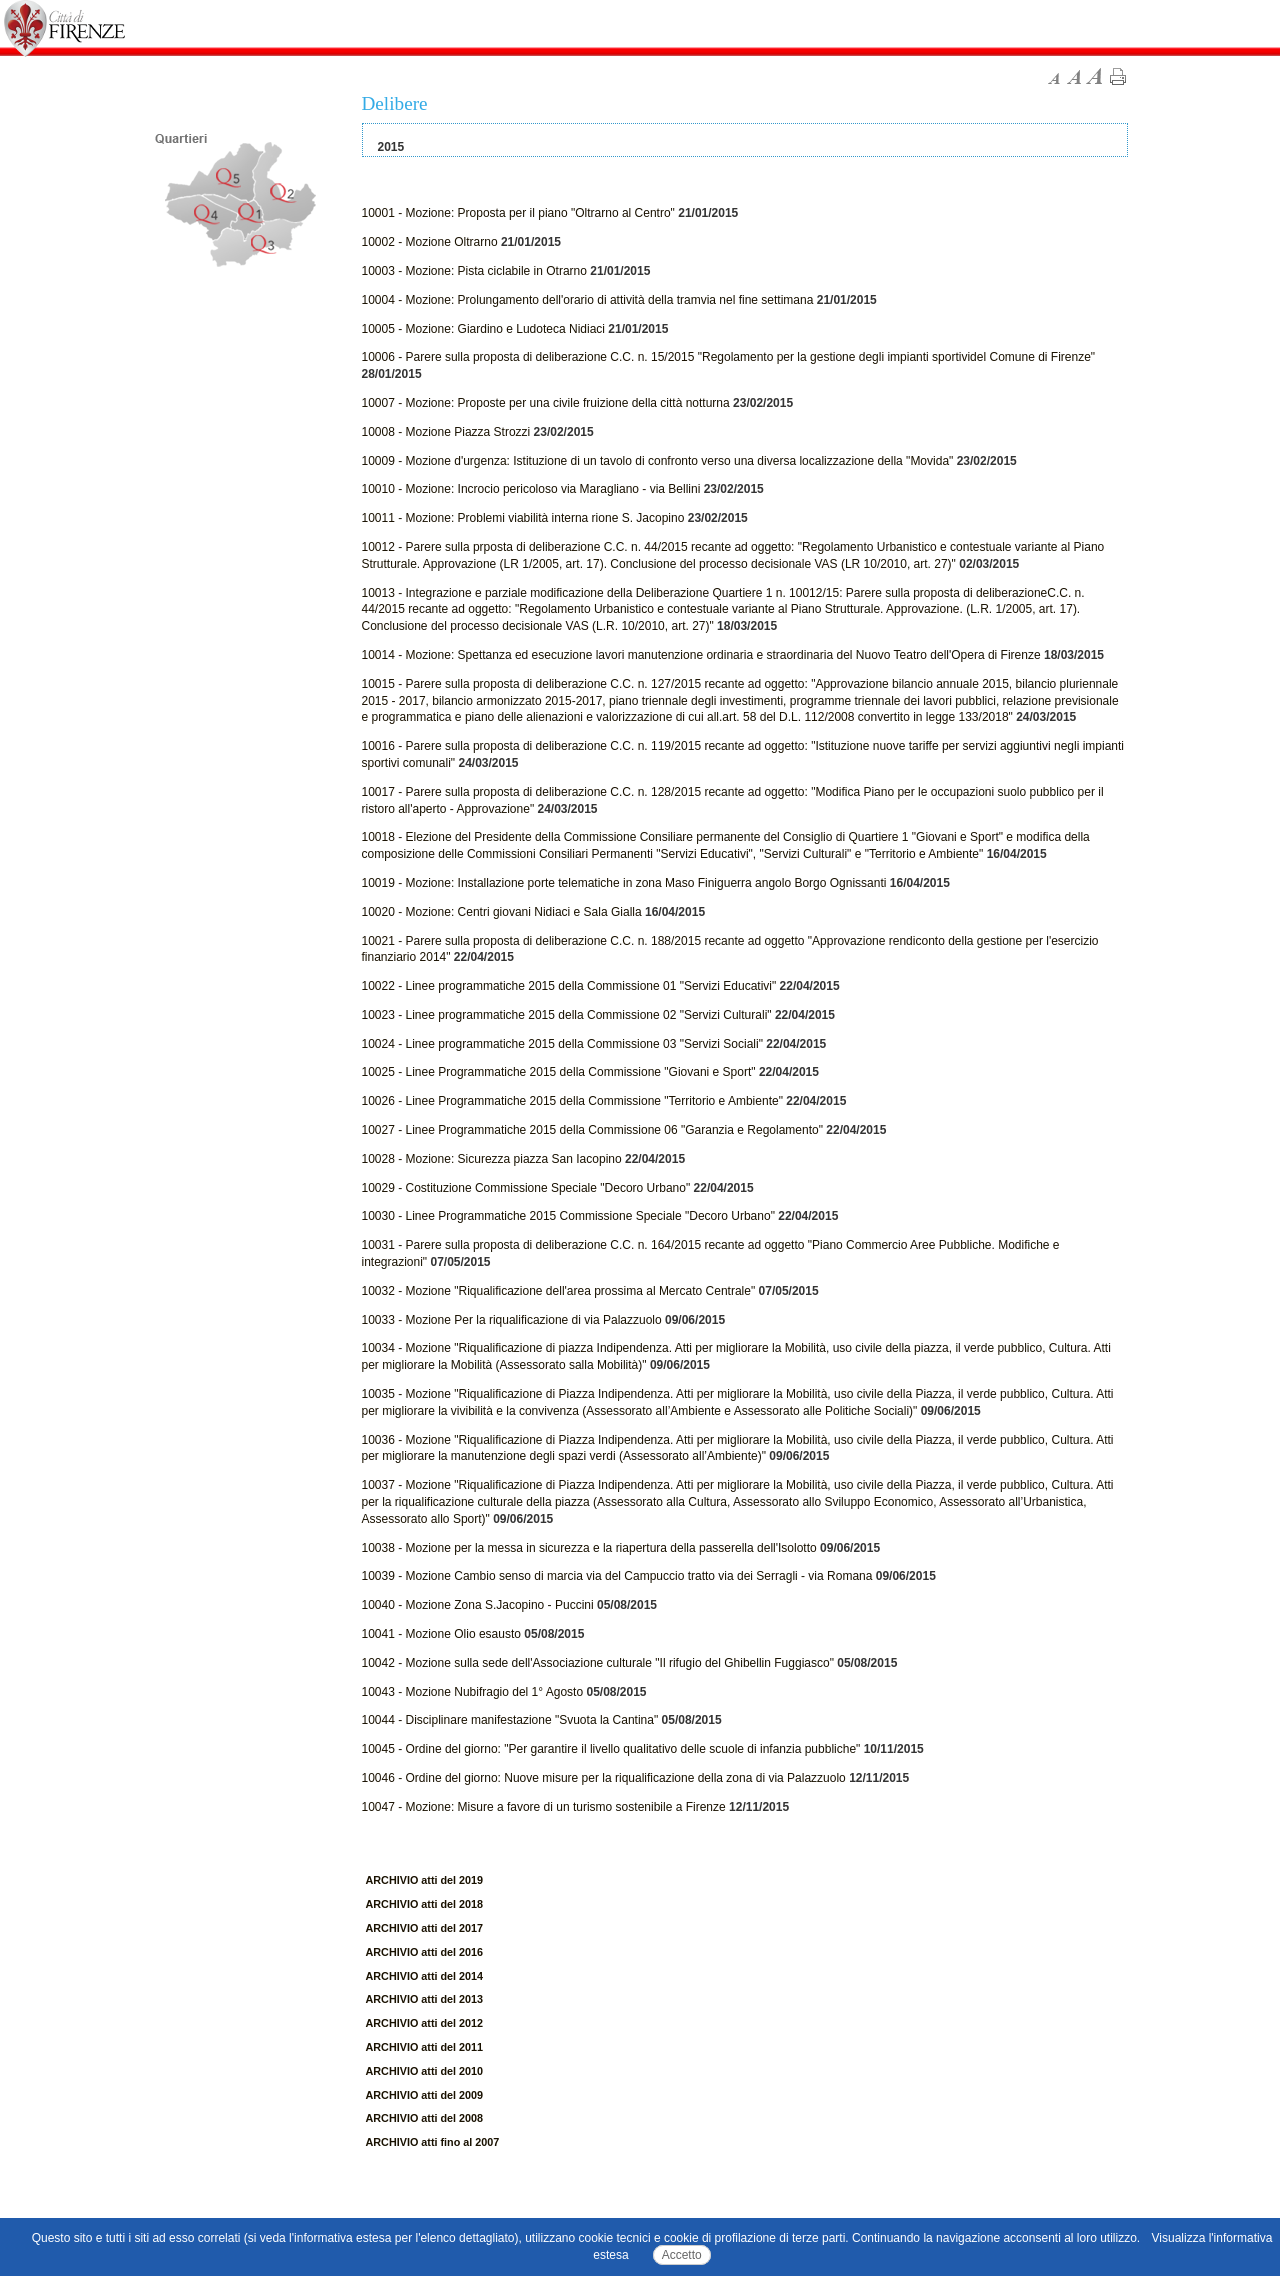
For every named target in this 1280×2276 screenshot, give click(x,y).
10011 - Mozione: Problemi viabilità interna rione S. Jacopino (523, 518)
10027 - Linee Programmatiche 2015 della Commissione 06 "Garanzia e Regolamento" (592, 1130)
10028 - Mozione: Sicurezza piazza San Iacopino (492, 1159)
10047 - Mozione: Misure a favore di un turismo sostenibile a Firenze (544, 1807)
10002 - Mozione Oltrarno (430, 242)
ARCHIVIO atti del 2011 (425, 2047)
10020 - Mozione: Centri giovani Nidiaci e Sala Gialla (502, 912)
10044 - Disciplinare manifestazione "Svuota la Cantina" (510, 1720)
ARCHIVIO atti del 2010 (425, 2071)
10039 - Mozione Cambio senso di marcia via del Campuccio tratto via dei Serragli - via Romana (617, 1576)
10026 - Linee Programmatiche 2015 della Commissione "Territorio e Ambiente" (572, 1101)
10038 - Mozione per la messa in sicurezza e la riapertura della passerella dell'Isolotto (589, 1548)
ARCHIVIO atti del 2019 (425, 1880)
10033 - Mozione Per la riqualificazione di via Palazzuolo (512, 1320)
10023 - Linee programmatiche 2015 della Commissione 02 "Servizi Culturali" (567, 1015)
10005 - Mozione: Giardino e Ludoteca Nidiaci (483, 329)
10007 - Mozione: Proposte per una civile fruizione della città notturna (546, 403)
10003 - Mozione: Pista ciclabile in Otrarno (474, 271)
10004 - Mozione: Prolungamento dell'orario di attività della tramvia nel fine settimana (588, 300)
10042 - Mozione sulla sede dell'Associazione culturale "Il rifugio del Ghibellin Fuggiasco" (598, 1663)
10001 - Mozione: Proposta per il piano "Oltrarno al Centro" (518, 213)
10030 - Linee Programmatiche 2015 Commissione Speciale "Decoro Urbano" (568, 1216)
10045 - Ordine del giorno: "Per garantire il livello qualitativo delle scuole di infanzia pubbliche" (611, 1749)
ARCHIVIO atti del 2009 (425, 2095)
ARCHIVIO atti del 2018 (425, 1904)
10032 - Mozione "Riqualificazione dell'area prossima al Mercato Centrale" (559, 1291)
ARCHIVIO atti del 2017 (425, 1928)
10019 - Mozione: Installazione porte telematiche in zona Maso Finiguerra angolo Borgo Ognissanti (624, 883)
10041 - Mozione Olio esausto (441, 1634)
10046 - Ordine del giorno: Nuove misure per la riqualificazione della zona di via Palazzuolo (604, 1778)
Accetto (682, 2255)
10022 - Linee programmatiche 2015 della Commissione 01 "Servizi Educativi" (569, 986)
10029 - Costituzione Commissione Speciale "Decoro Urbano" (526, 1188)
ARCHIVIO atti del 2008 (425, 2118)
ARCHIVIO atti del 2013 (425, 1999)
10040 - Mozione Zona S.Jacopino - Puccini (478, 1605)
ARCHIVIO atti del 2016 (425, 1952)
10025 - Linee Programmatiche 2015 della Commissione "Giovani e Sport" (559, 1072)
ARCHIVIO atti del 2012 (425, 2023)
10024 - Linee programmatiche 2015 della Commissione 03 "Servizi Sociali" (562, 1044)
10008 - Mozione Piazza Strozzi (446, 432)
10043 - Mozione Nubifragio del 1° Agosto (473, 1692)
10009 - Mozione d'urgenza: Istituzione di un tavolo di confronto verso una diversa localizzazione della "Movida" (658, 461)
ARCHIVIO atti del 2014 (425, 1976)
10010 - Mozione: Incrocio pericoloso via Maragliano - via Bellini (531, 489)
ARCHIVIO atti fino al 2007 (433, 2142)
